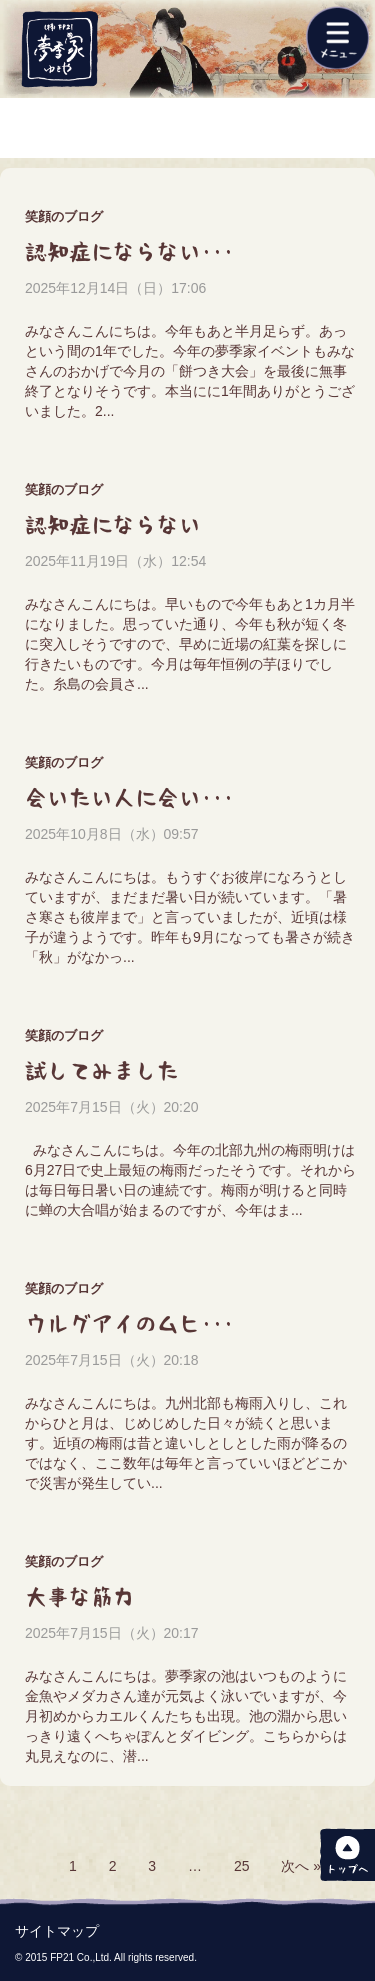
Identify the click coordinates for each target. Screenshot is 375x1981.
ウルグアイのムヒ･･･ (129, 1324)
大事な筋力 (80, 1597)
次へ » (301, 1866)
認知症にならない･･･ (129, 252)
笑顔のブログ (64, 216)
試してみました (102, 1071)
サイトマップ (57, 1931)
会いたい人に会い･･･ (129, 798)
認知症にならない (113, 525)
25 (242, 1866)
